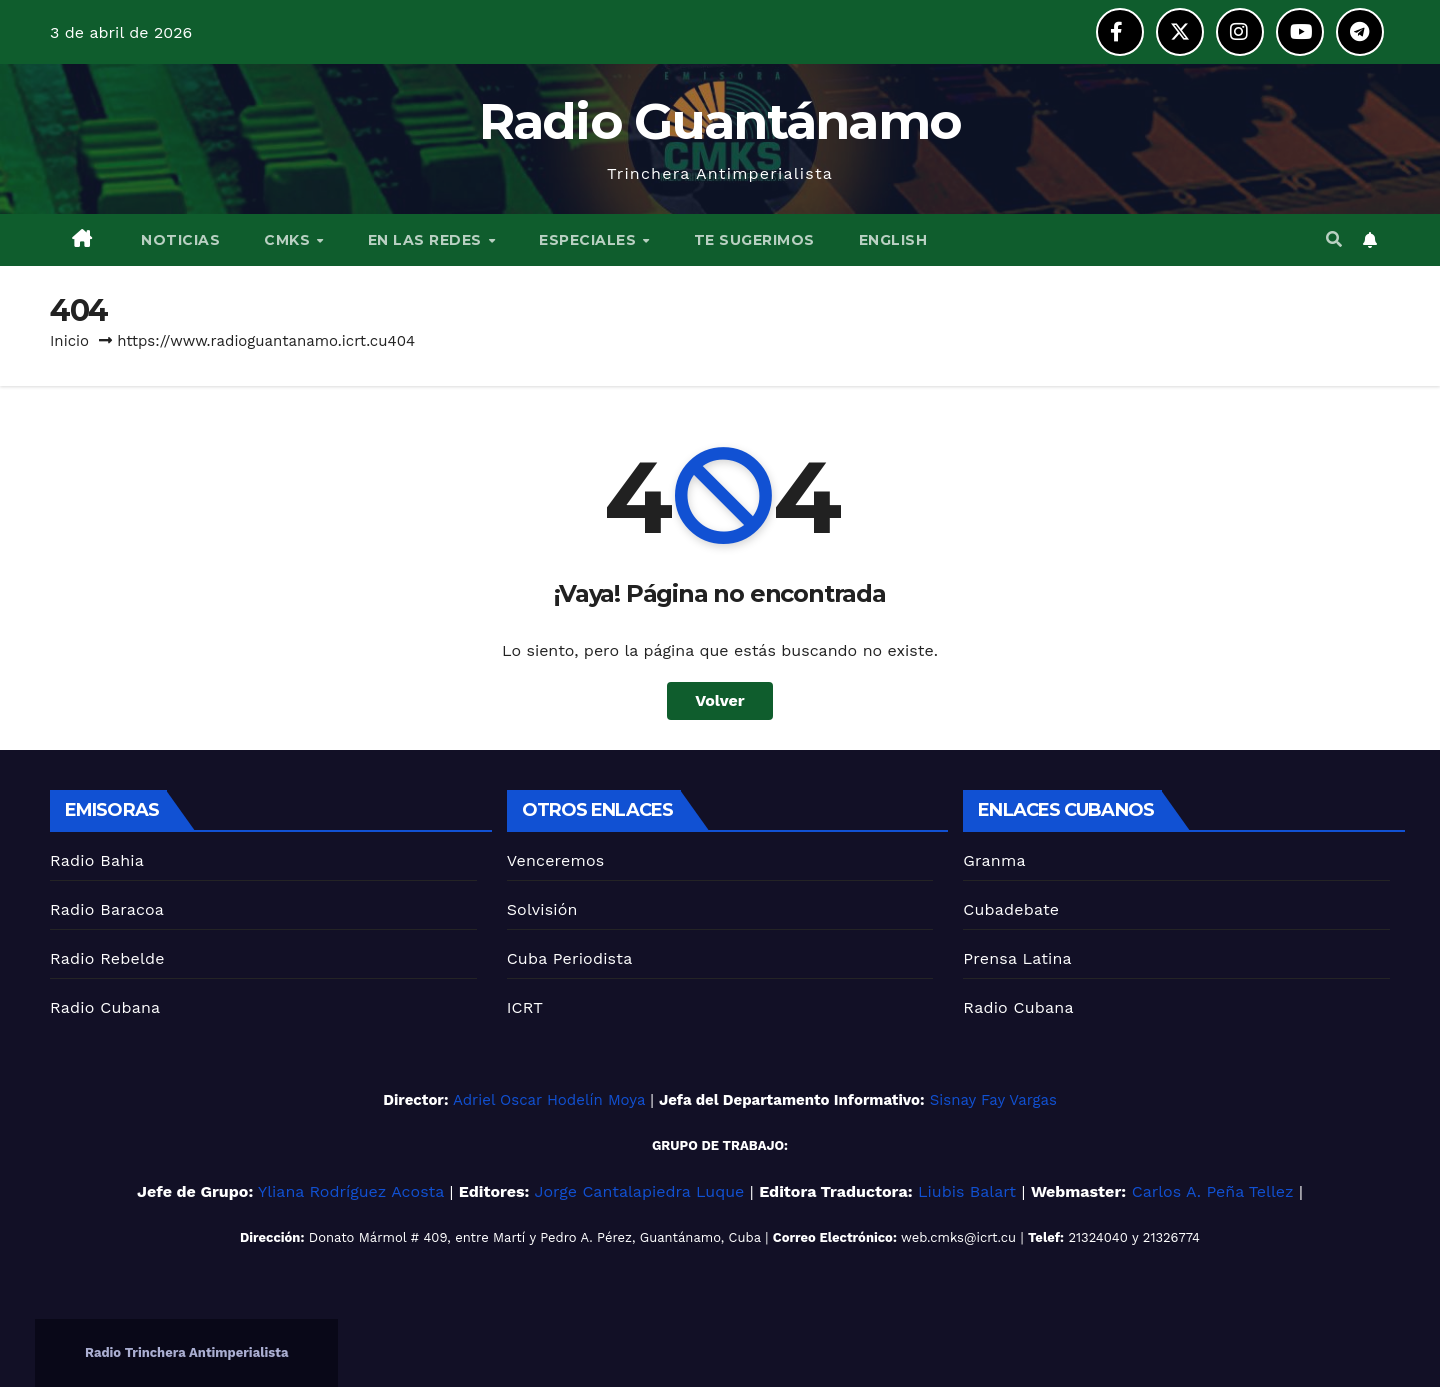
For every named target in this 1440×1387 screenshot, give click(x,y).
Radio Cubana (105, 1007)
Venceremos (556, 860)
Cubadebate (1011, 909)
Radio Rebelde (107, 958)
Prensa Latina (1017, 958)
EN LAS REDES (427, 240)
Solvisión (542, 909)
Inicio (69, 341)
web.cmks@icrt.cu (958, 1237)
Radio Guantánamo (720, 121)
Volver (720, 700)
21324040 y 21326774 (1134, 1237)
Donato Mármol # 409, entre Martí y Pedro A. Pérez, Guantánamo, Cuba (535, 1237)
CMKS (289, 240)
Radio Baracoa (107, 909)
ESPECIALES (590, 240)
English (893, 240)
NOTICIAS (179, 240)
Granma (994, 860)
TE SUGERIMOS (754, 240)
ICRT (525, 1007)
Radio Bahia (97, 860)
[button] (1334, 239)
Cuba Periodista (570, 958)
